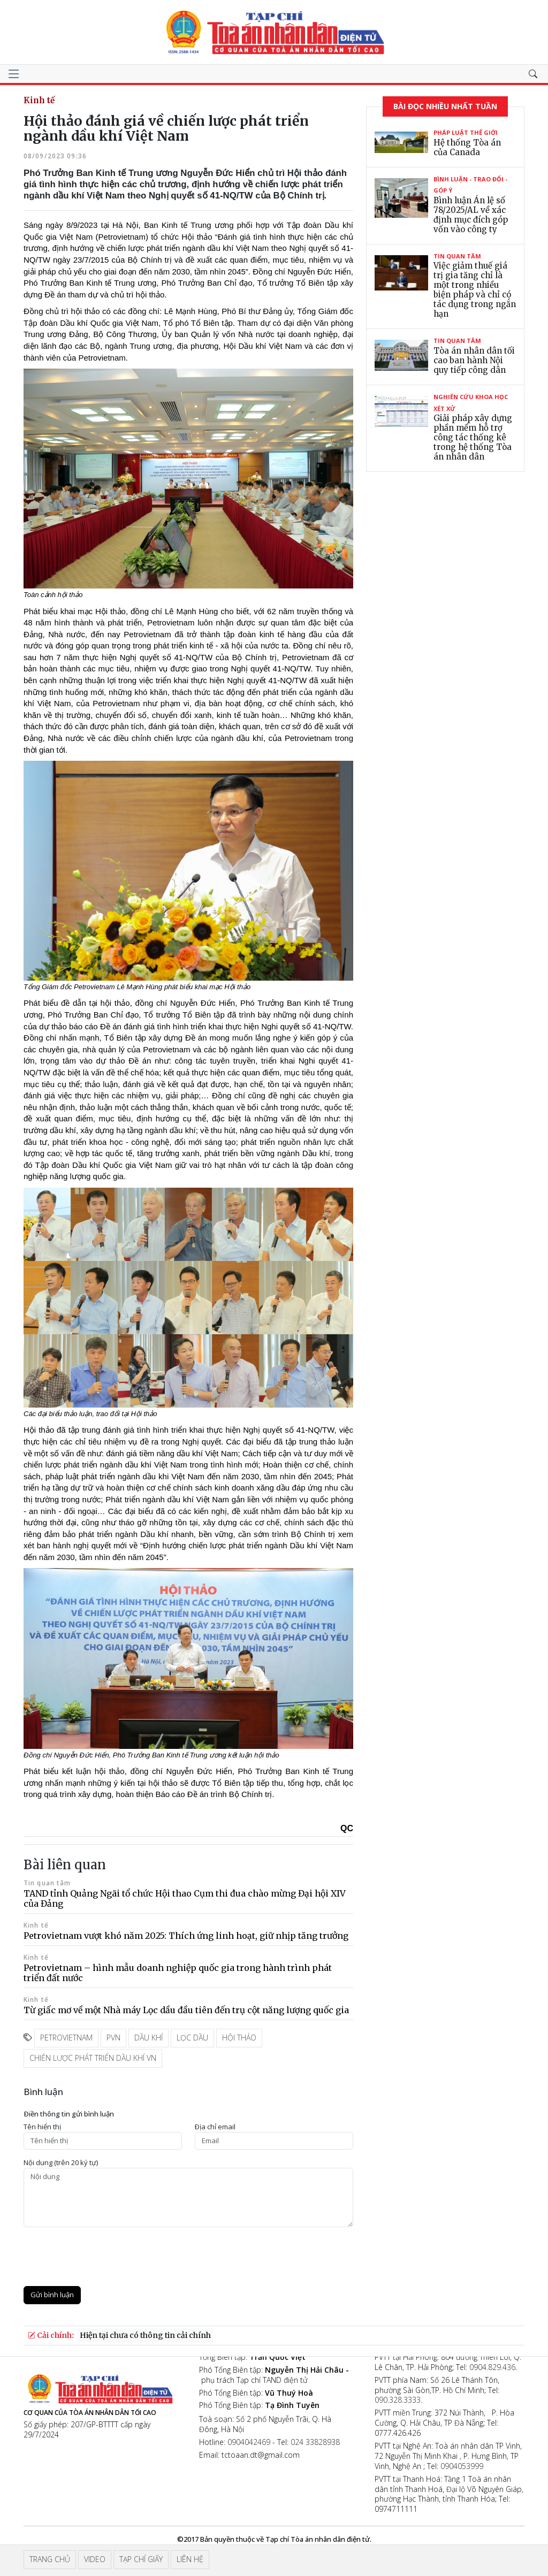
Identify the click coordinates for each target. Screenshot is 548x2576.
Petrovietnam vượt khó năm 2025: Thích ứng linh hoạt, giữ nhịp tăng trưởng (186, 1935)
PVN (113, 2037)
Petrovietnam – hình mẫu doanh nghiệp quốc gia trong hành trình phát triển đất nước (178, 1972)
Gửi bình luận (52, 2294)
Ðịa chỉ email (215, 2126)
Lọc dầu (192, 2037)
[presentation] (105, 2256)
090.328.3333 (398, 2400)
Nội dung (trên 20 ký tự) (61, 2162)
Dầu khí (148, 2037)
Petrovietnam (66, 2037)
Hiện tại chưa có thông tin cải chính (145, 2335)
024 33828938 (315, 2442)
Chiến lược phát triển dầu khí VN (92, 2058)
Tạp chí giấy (141, 2559)
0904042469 (248, 2442)
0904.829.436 (492, 2367)
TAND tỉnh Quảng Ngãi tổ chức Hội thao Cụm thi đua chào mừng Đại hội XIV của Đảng (185, 1898)
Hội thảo (239, 2037)
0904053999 (461, 2466)
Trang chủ (49, 2559)
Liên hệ (190, 2559)
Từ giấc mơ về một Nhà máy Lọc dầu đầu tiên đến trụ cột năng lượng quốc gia (186, 2010)
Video (94, 2559)
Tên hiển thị (42, 2126)
